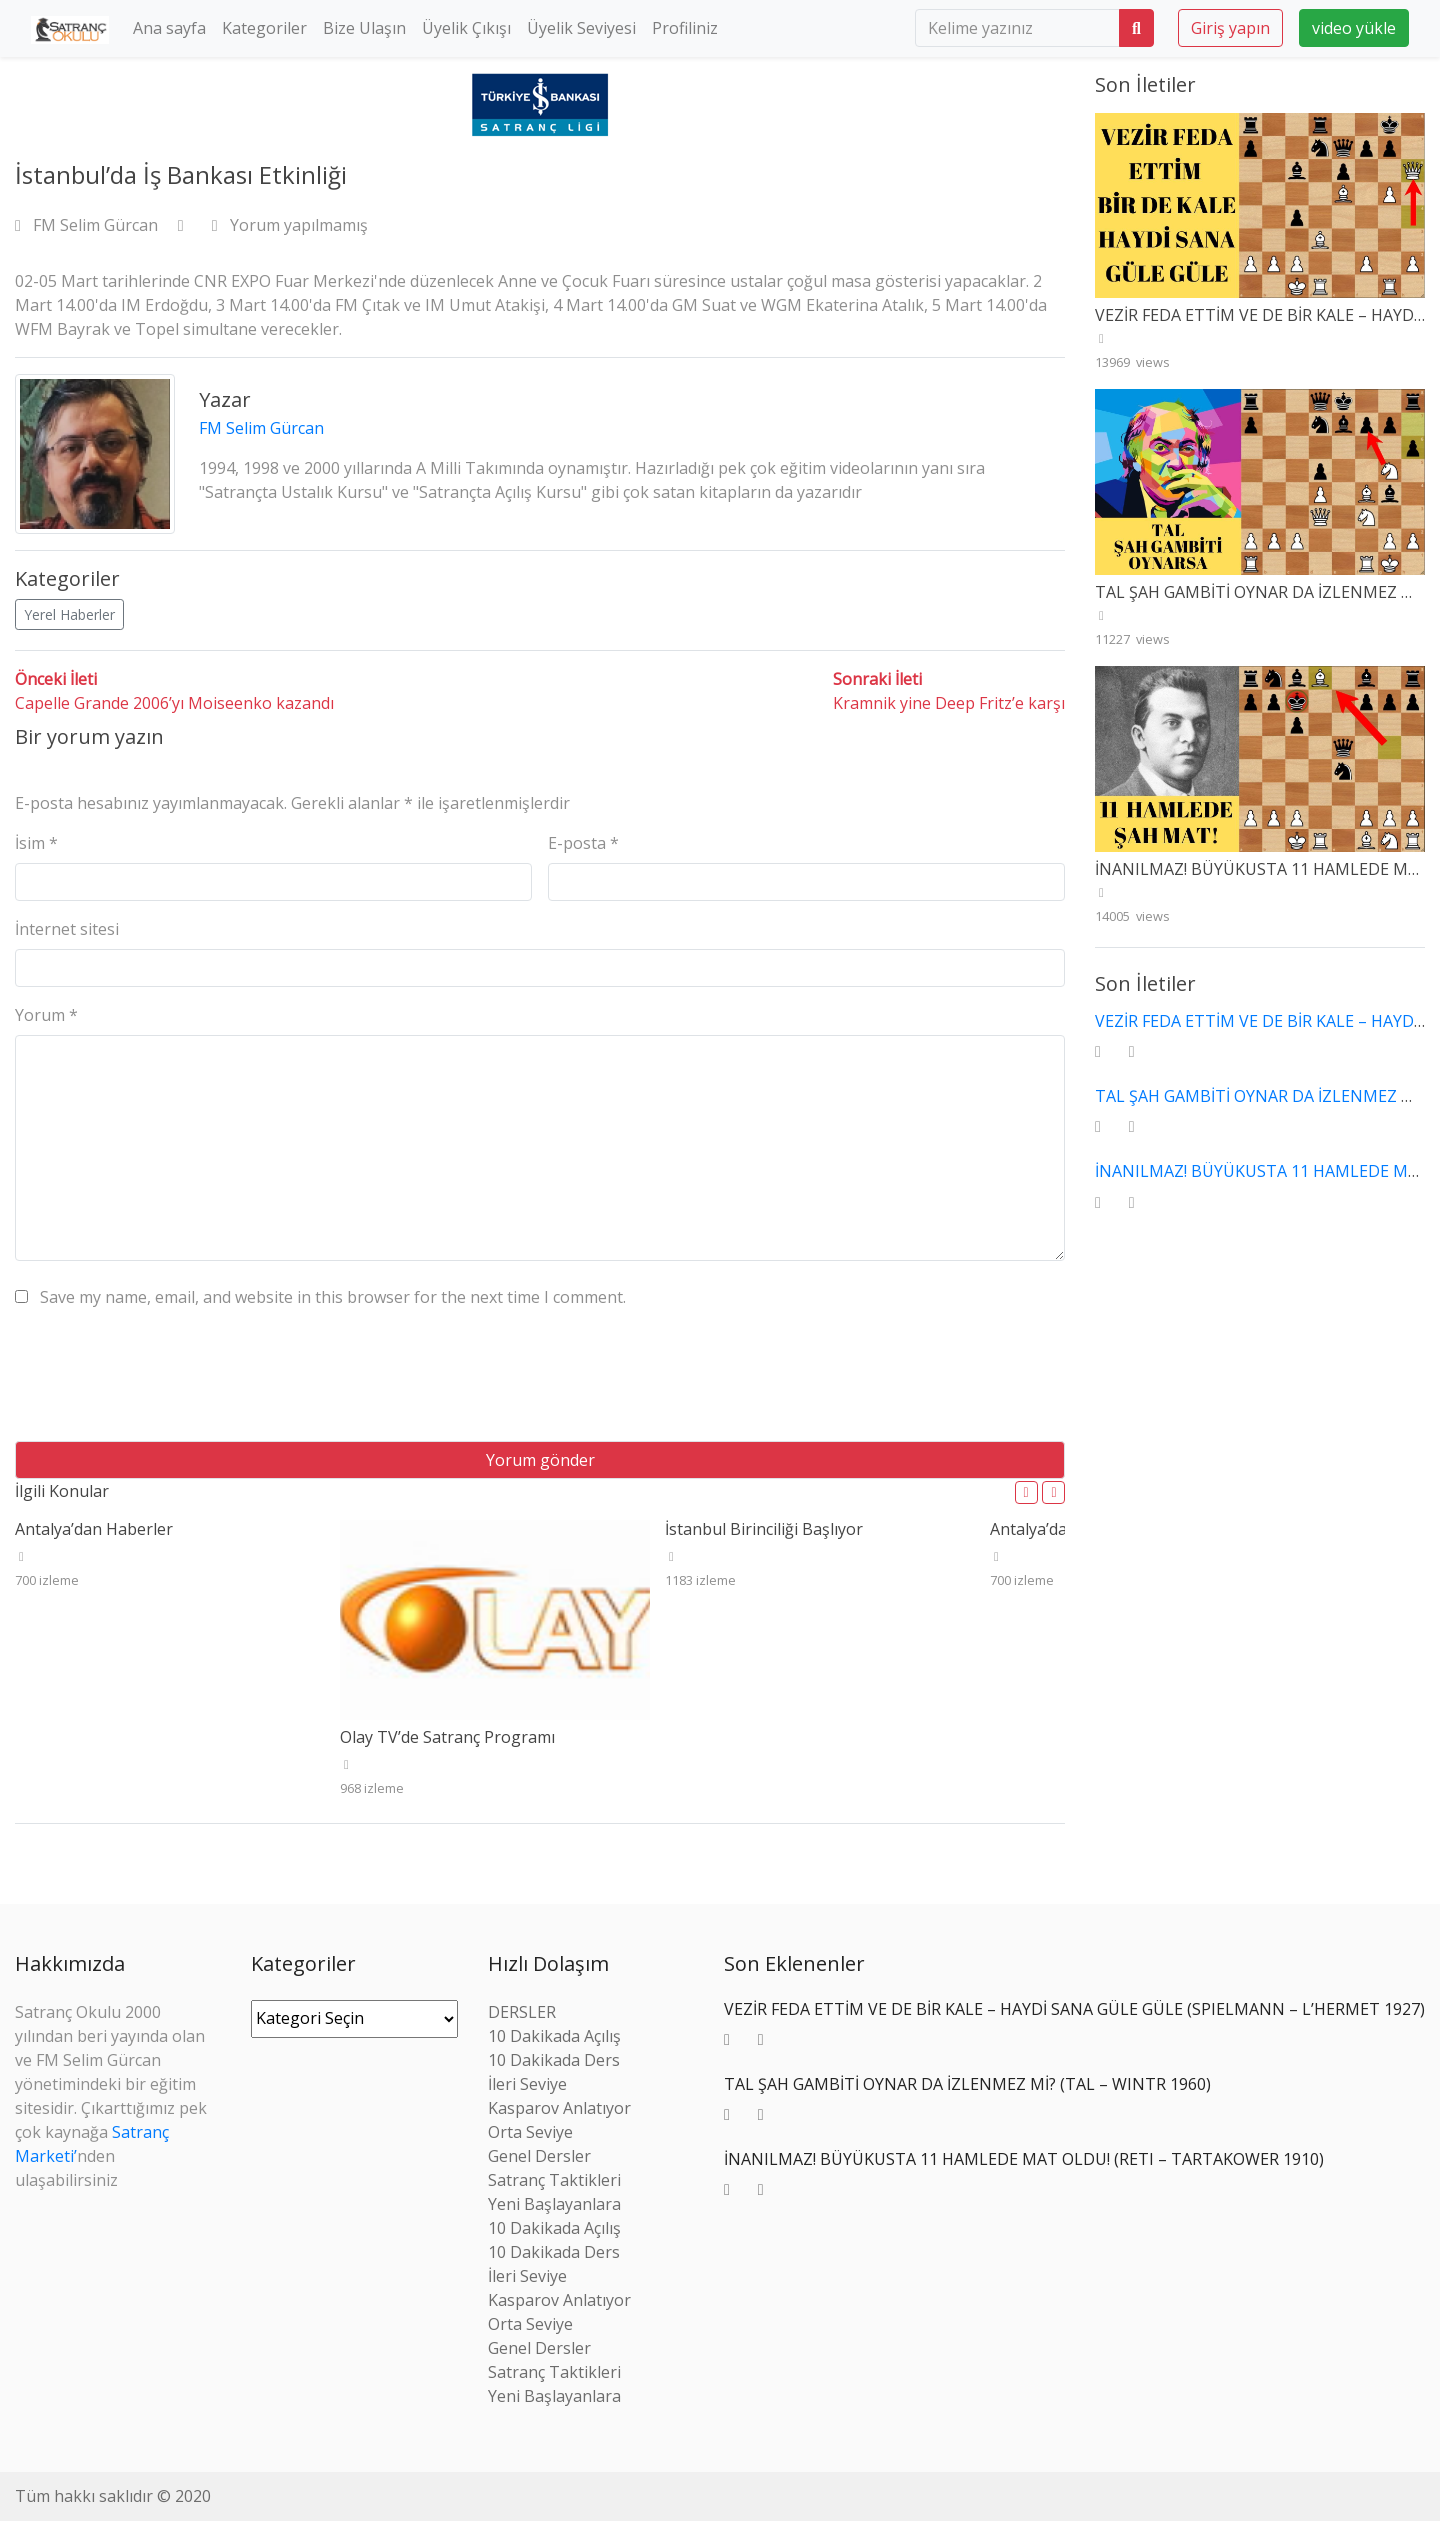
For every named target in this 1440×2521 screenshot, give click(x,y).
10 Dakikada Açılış (554, 2036)
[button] (1026, 1492)
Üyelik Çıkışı (466, 28)
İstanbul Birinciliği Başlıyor (764, 1529)
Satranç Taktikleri (554, 2180)
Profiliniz (685, 28)
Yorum (46, 1015)
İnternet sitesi (67, 929)
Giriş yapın (1230, 28)
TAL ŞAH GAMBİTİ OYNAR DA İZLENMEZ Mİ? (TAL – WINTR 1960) (967, 2084)
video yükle (1354, 28)
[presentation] (167, 1382)
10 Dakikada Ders (554, 2060)
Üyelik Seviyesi (581, 28)
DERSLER (522, 2012)
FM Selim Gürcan (88, 225)
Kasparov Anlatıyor (559, 2108)
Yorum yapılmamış (290, 225)
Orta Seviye (530, 2132)
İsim (36, 843)
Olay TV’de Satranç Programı (447, 1737)
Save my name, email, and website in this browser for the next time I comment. (333, 1297)
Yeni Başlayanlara (554, 2204)
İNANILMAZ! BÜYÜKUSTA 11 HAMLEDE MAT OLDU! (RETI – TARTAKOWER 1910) (1024, 2159)
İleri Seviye (527, 2084)
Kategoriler (264, 28)
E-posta (583, 843)
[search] (1017, 28)
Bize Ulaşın (364, 28)
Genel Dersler (539, 2156)
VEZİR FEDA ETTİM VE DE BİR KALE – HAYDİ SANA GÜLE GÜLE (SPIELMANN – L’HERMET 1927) (1074, 2009)
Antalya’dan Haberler (94, 1529)
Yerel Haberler (69, 614)
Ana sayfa (169, 28)
